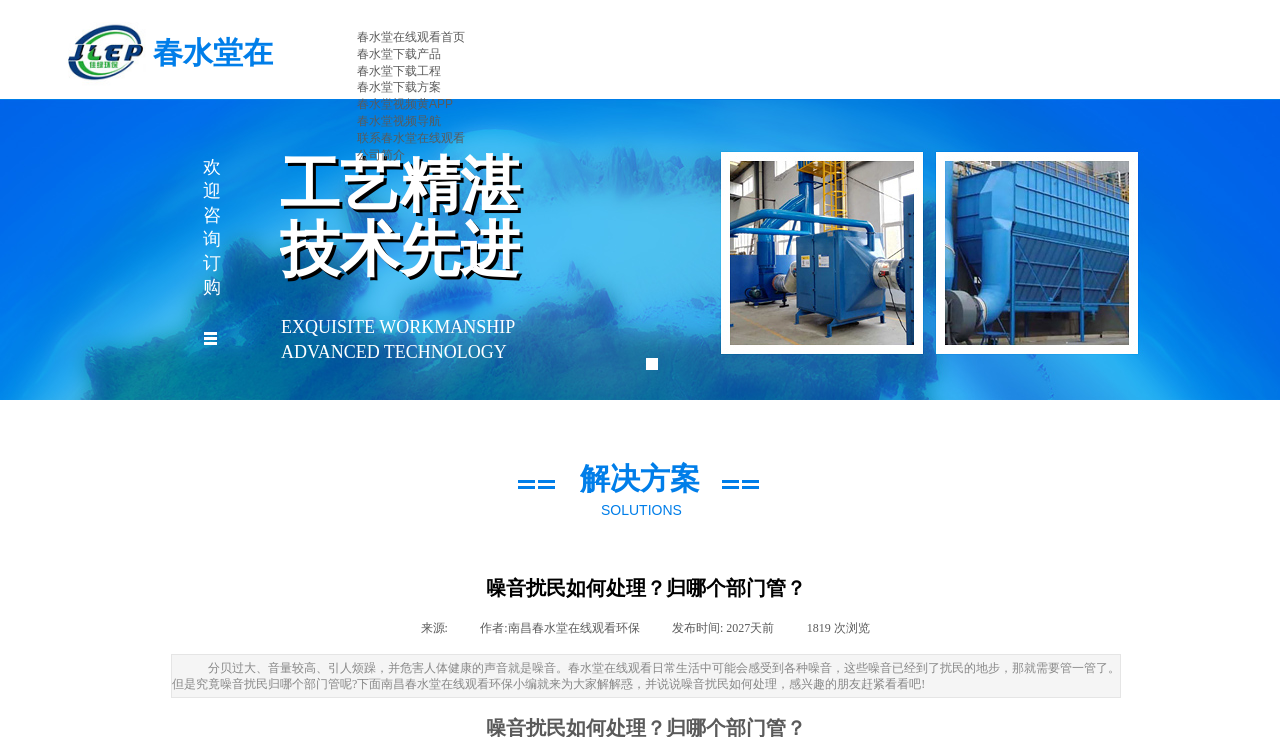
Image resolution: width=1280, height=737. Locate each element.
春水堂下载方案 (399, 87)
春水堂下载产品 (399, 54)
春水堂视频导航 (399, 121)
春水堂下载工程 (399, 71)
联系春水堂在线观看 (411, 138)
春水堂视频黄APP (405, 104)
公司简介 (381, 155)
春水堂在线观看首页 (411, 37)
